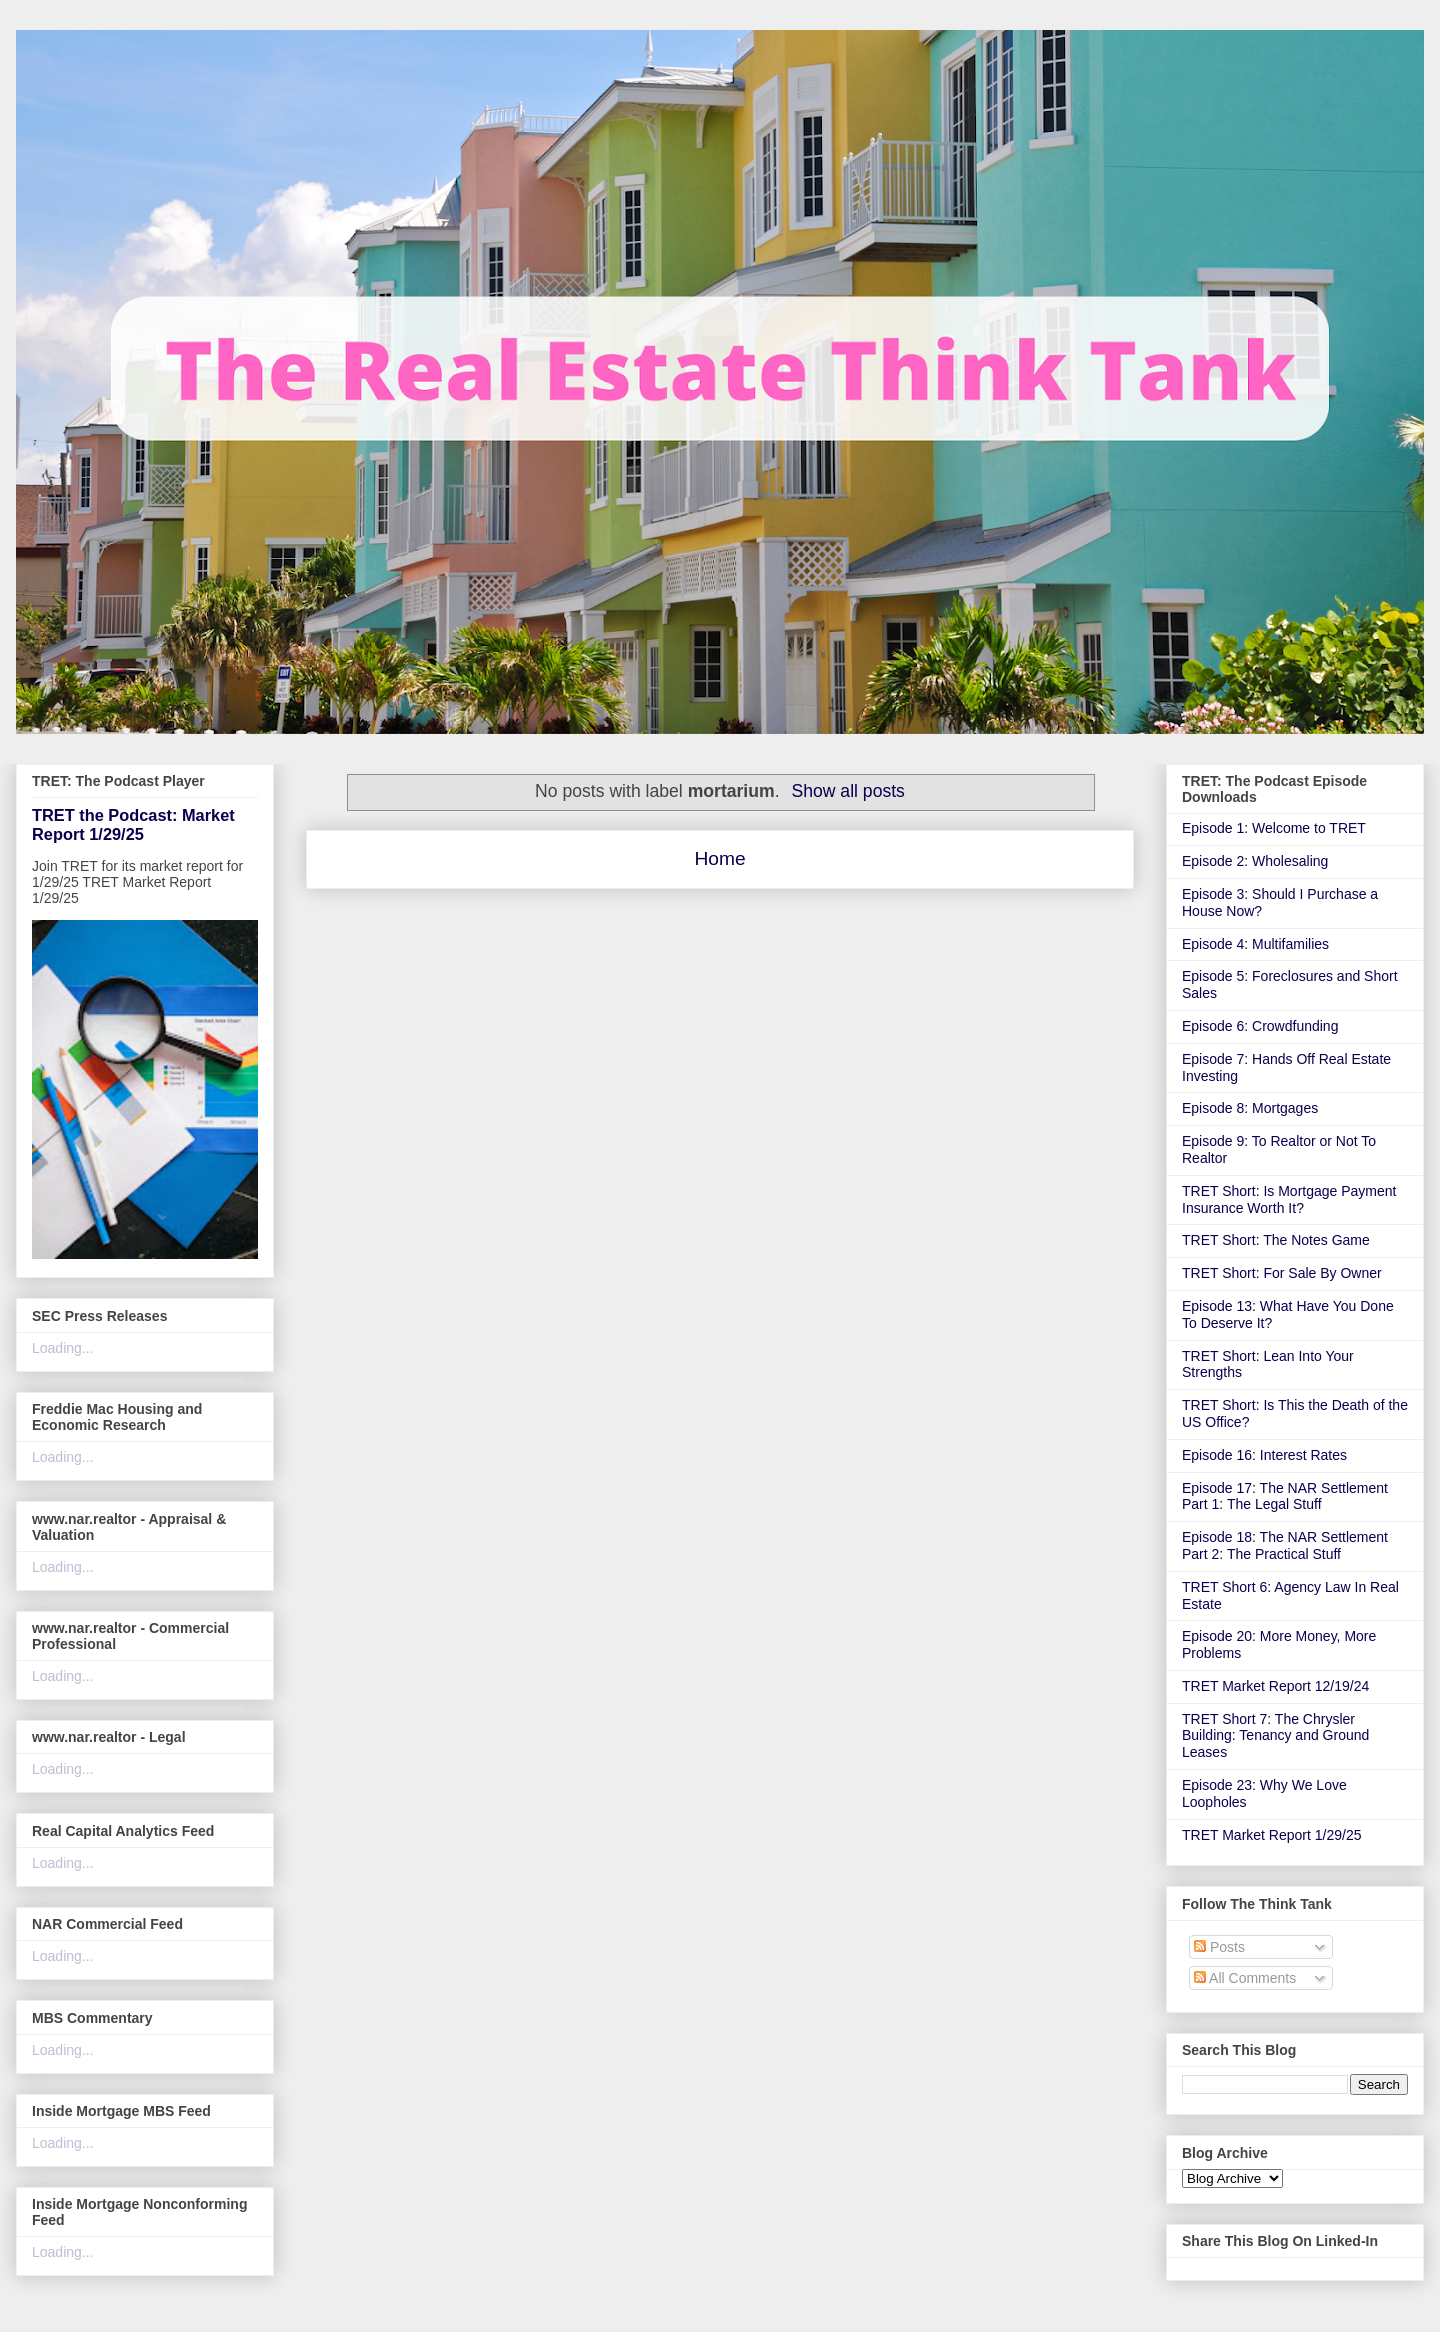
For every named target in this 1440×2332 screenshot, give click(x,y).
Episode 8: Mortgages (1250, 1108)
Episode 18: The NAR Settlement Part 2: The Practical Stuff (1285, 1545)
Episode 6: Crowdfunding (1260, 1026)
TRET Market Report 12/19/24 (1275, 1686)
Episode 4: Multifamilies (1255, 944)
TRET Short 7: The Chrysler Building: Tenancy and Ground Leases (1275, 1736)
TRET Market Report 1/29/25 (1271, 1835)
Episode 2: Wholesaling (1255, 861)
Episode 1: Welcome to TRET (1274, 828)
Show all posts (847, 791)
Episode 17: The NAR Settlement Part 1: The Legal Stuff (1285, 1496)
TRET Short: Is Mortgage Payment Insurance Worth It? (1289, 1199)
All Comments (1245, 1978)
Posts (1219, 1947)
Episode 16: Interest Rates (1264, 1455)
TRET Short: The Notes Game (1276, 1240)
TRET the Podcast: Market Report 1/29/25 (133, 824)
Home (719, 858)
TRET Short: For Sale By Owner (1282, 1273)
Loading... (63, 1348)
